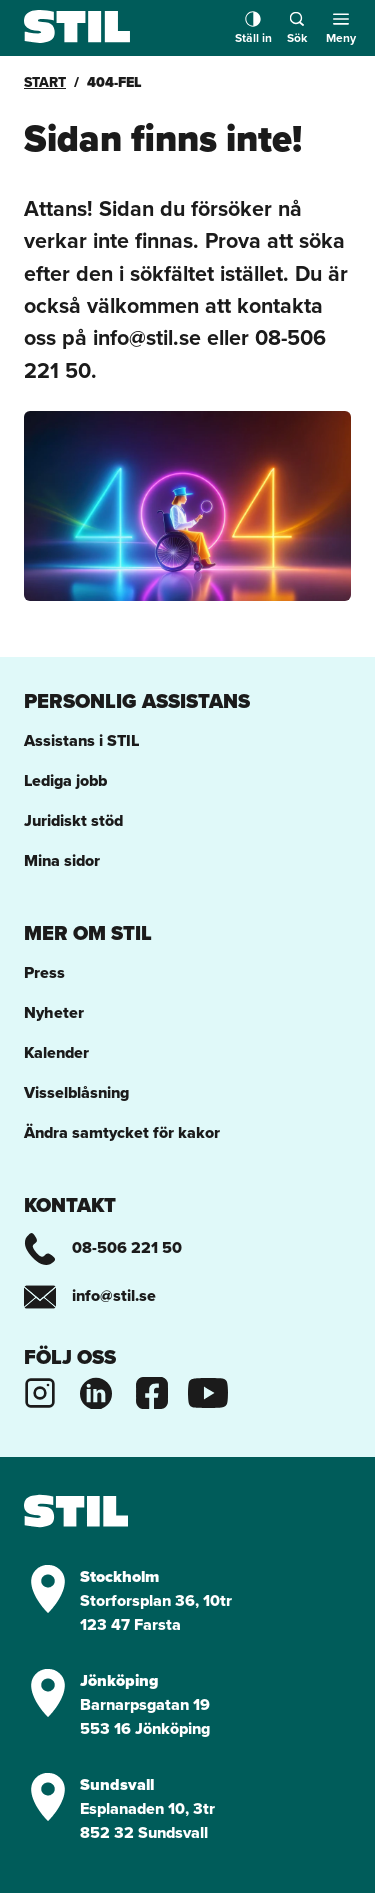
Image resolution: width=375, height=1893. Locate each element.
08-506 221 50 (103, 1247)
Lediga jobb (65, 780)
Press (44, 972)
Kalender (56, 1052)
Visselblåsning (76, 1092)
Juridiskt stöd (73, 820)
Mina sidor (62, 860)
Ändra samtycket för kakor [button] (122, 1132)
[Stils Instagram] (40, 1391)
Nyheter (54, 1012)
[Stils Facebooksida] (152, 1391)
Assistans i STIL (81, 740)
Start (45, 82)
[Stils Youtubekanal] (208, 1391)
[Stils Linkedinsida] (96, 1391)
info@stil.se (90, 1295)
